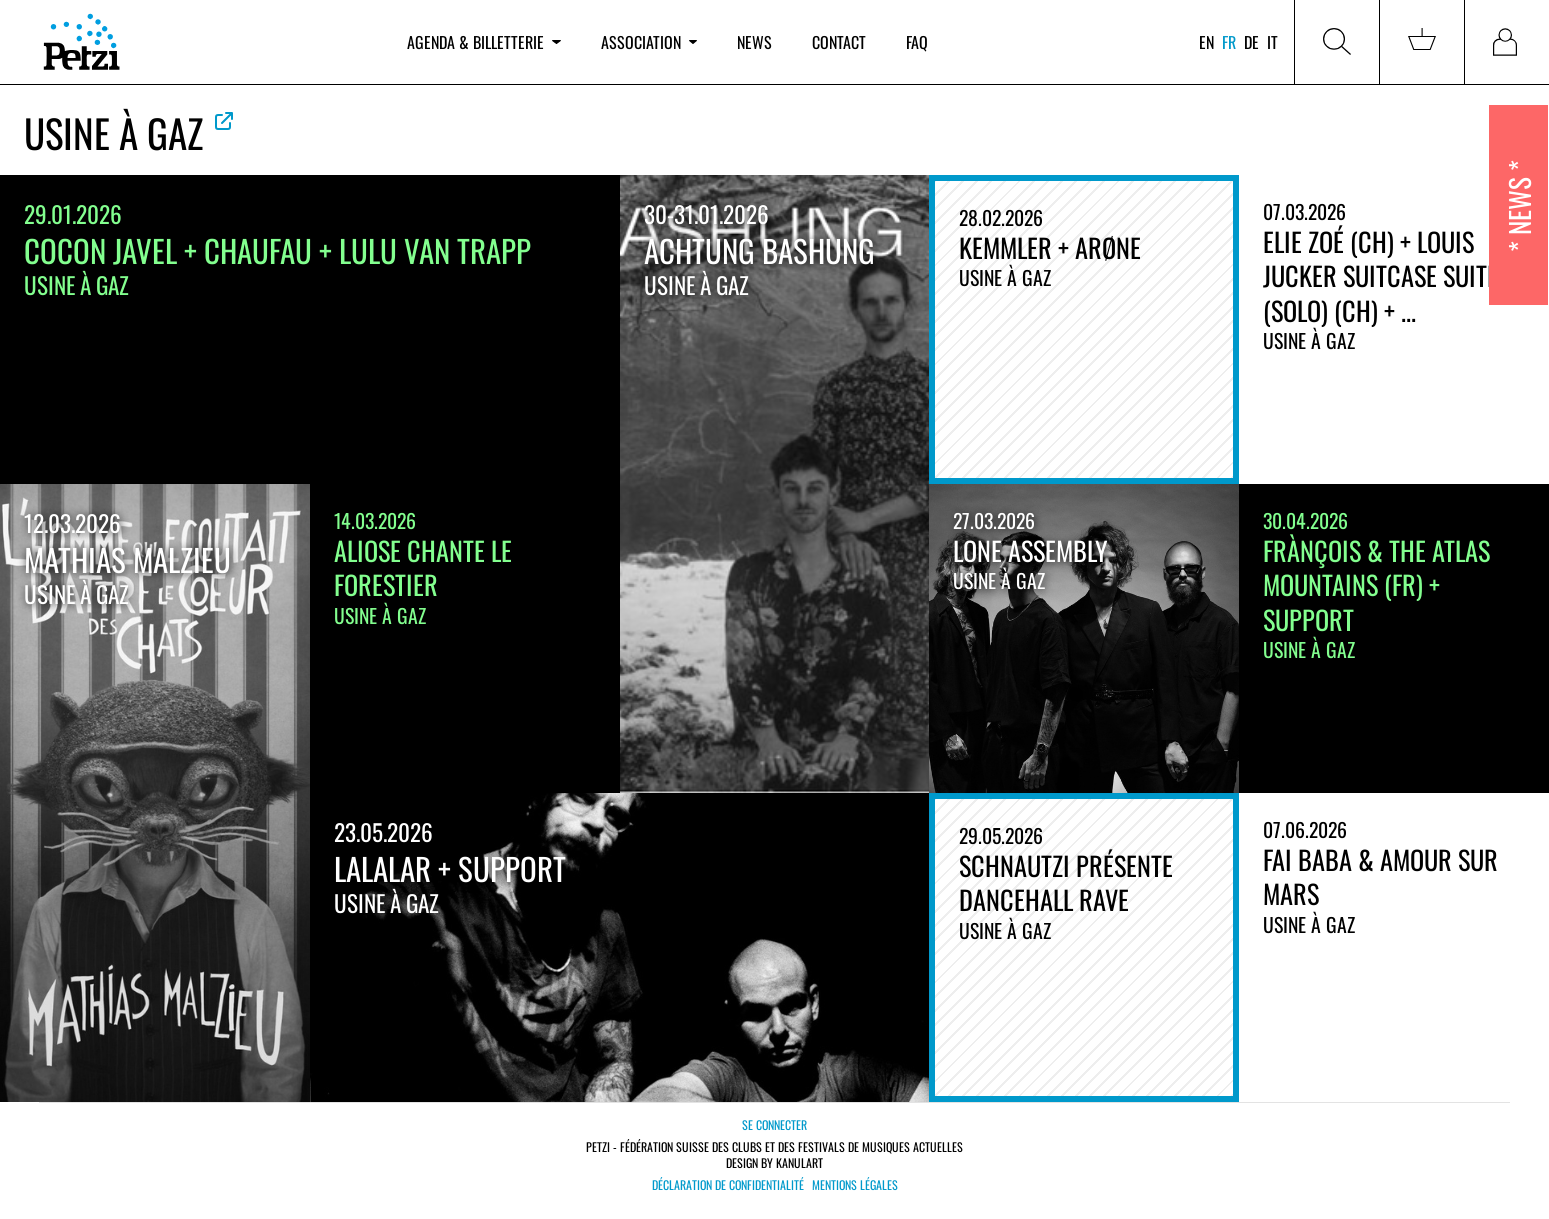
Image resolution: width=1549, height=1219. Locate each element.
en (1206, 42)
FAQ (917, 42)
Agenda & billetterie (483, 42)
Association (649, 42)
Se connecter (774, 1124)
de (1251, 42)
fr (1229, 42)
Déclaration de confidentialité (728, 1185)
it (1272, 42)
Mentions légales (855, 1185)
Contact (839, 42)
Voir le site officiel (224, 121)
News (754, 42)
